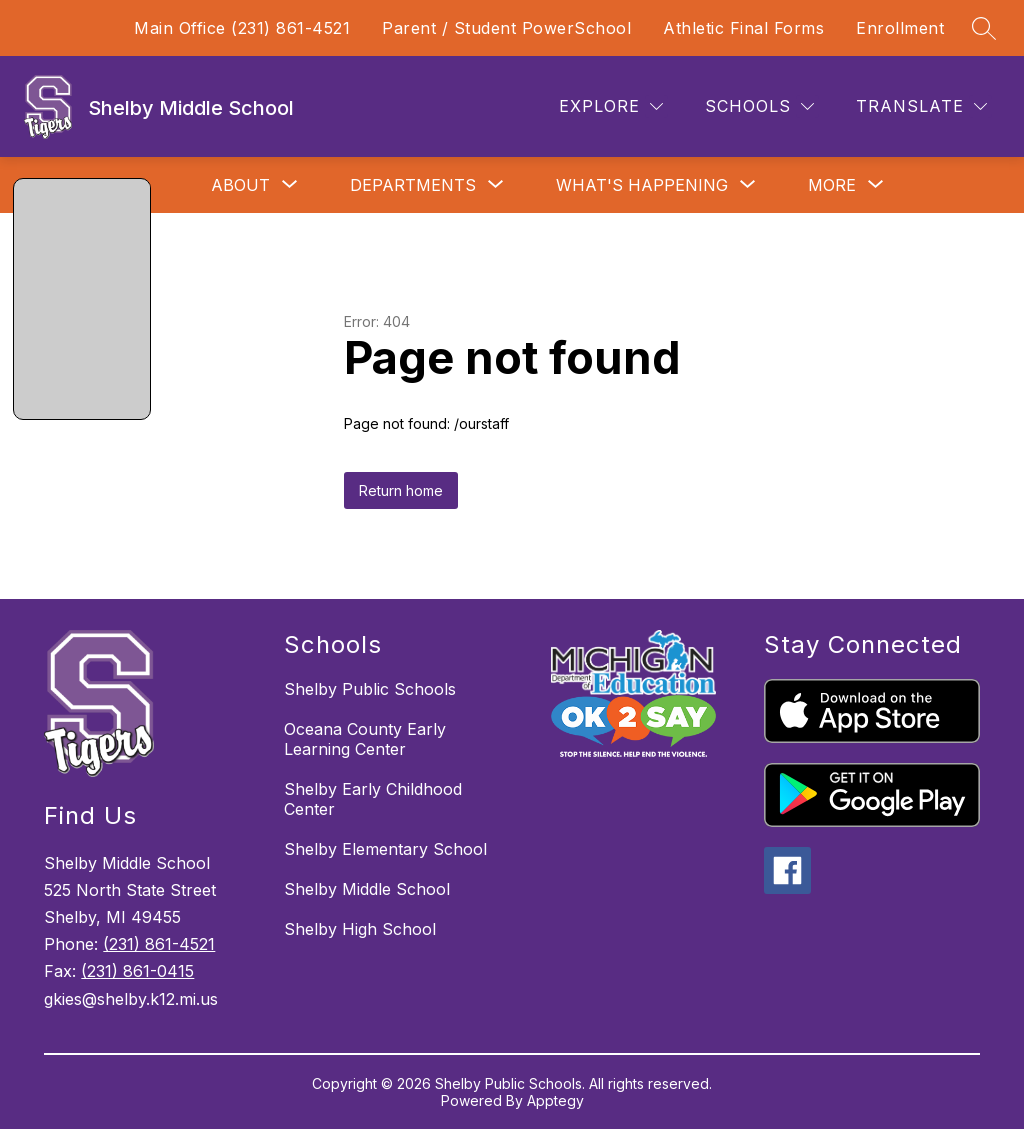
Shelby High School (360, 929)
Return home (401, 490)
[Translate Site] (921, 106)
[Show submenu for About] (240, 185)
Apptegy (555, 1100)
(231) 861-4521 (159, 944)
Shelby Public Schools (370, 689)
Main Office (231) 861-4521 (242, 28)
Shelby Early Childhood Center (373, 799)
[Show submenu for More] (832, 185)
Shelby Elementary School (385, 849)
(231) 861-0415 (137, 971)
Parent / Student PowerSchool (506, 28)
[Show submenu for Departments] (413, 185)
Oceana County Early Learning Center (365, 739)
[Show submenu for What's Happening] (642, 185)
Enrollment (900, 28)
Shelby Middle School (367, 889)
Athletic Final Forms (743, 28)
